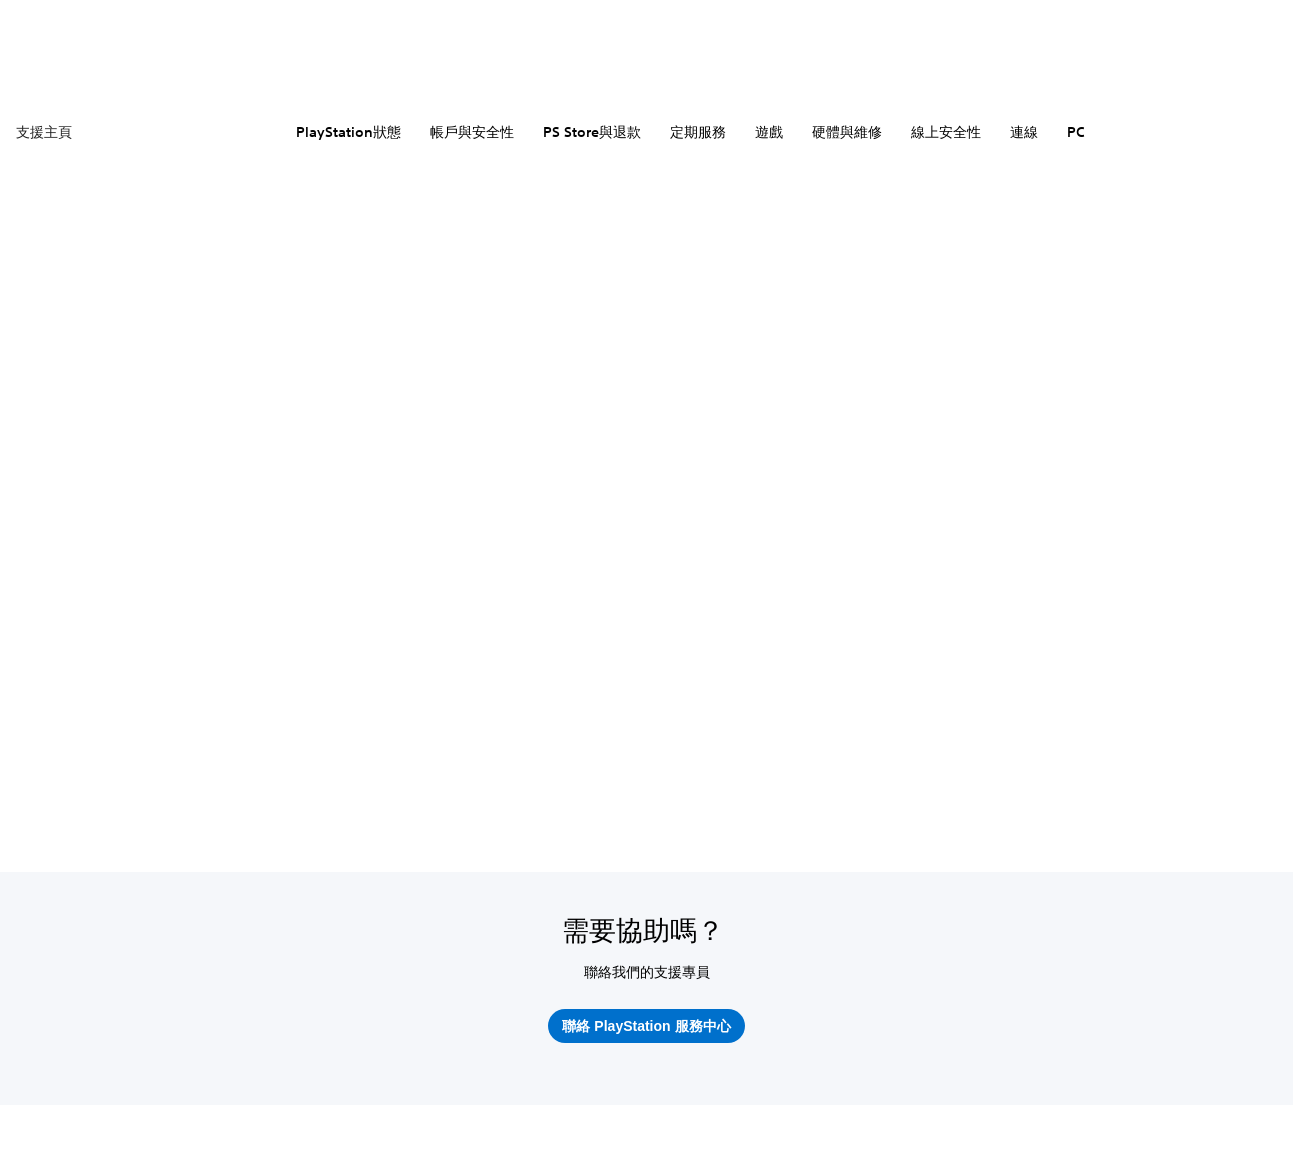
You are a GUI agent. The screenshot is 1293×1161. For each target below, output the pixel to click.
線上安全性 (946, 132)
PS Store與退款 (592, 132)
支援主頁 (44, 132)
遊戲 (769, 132)
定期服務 (698, 132)
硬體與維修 (847, 132)
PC (1076, 132)
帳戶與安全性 (472, 132)
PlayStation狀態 (348, 132)
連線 (1024, 132)
